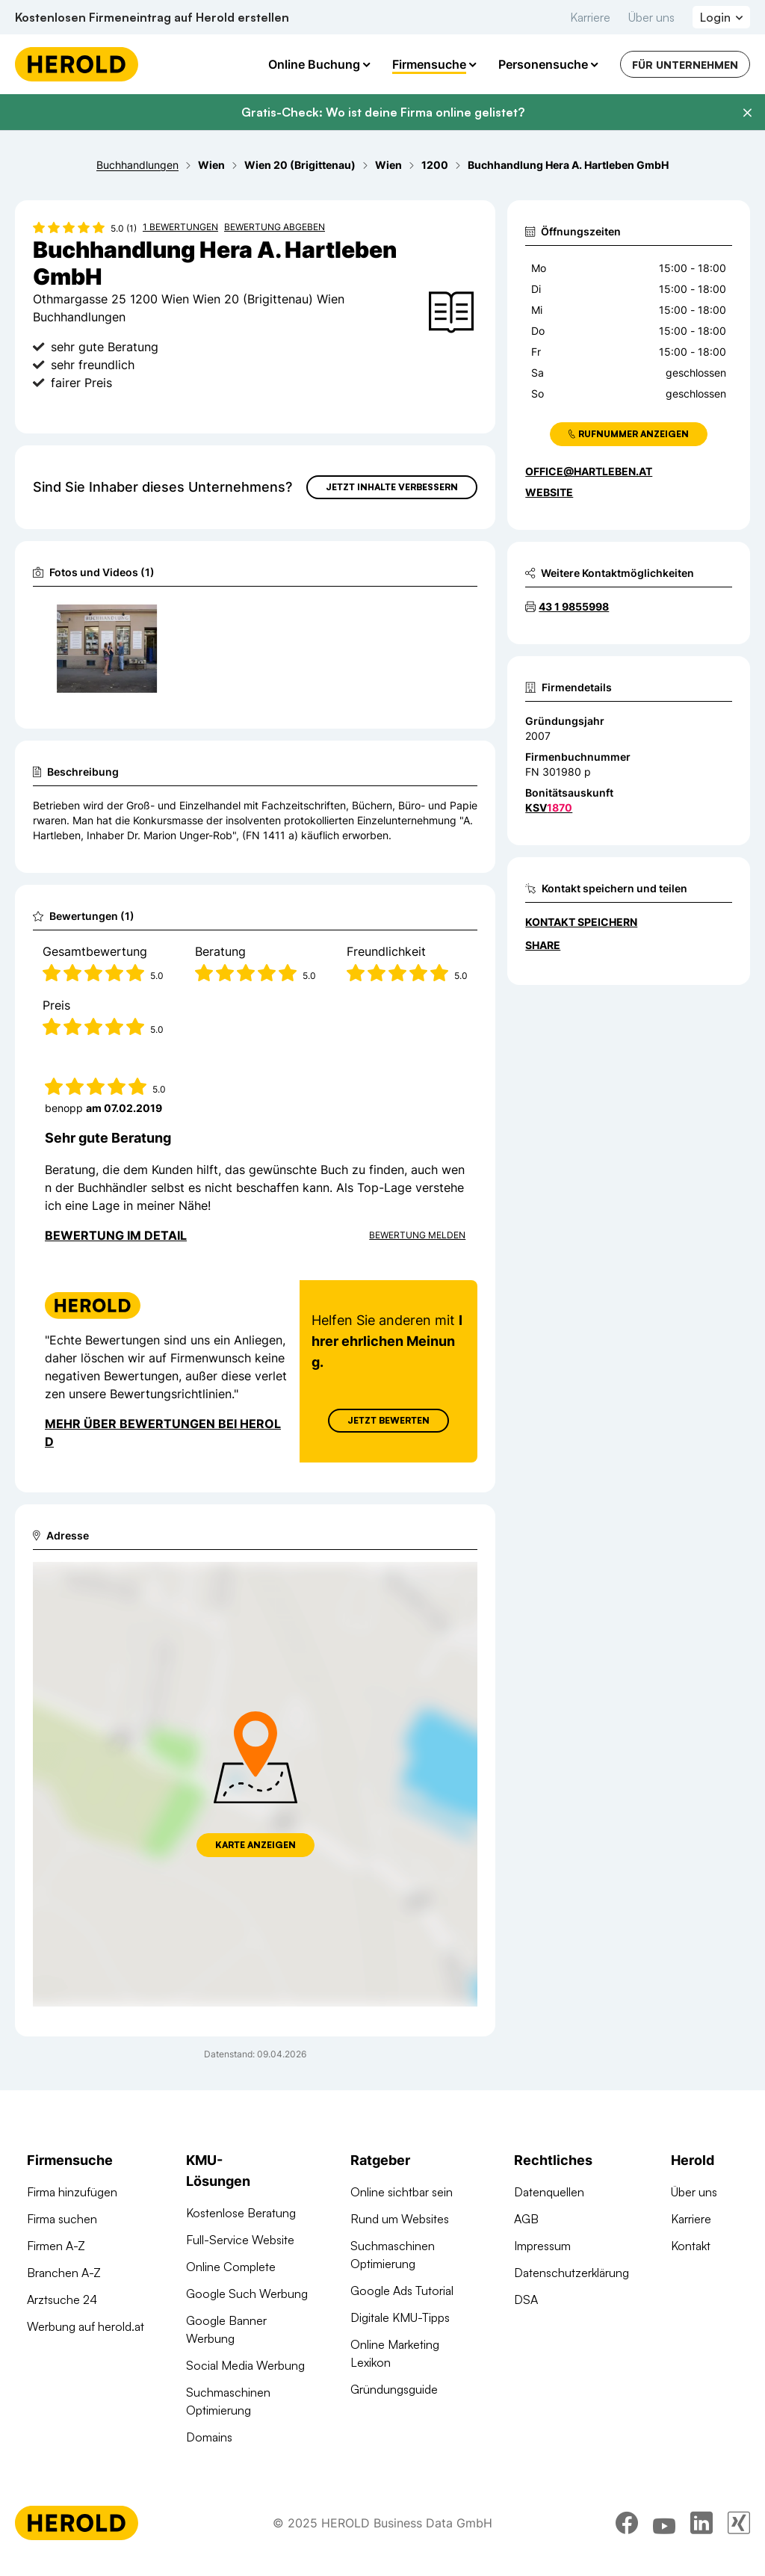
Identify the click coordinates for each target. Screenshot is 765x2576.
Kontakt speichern (581, 921)
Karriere (590, 17)
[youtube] (664, 2522)
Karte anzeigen (255, 1844)
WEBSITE (549, 492)
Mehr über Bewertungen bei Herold (163, 1432)
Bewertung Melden (417, 1235)
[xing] (739, 2522)
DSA (526, 2299)
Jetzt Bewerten (388, 1420)
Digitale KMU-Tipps (400, 2317)
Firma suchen (62, 2218)
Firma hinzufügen (72, 2191)
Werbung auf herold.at (85, 2326)
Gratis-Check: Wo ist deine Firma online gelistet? (382, 112)
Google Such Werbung (247, 2293)
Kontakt (690, 2245)
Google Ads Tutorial (401, 2290)
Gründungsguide (394, 2389)
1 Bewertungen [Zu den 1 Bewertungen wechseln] (180, 226)
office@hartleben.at (588, 471)
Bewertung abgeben (274, 226)
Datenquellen (549, 2191)
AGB (526, 2218)
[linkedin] (701, 2522)
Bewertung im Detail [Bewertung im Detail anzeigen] (116, 1235)
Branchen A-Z (64, 2272)
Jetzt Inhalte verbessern (392, 486)
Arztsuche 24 (62, 2299)
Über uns (651, 17)
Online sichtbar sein (401, 2191)
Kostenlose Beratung (241, 2212)
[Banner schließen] (747, 113)
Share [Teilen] (542, 945)
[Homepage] (76, 64)
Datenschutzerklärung (571, 2272)
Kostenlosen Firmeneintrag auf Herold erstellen (152, 17)
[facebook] (627, 2522)
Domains (209, 2437)
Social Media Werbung (245, 2365)
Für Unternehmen (685, 64)
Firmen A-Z (56, 2245)
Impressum (542, 2245)
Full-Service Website (240, 2239)
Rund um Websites (399, 2218)
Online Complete (231, 2266)
